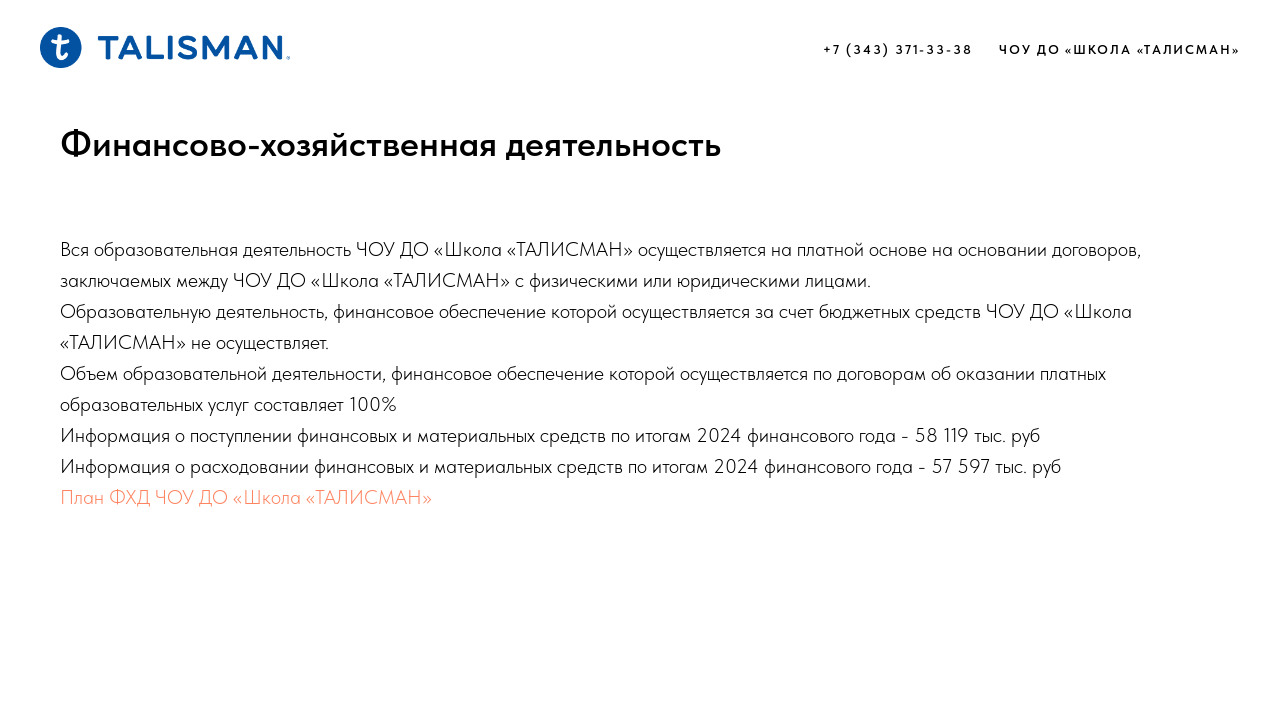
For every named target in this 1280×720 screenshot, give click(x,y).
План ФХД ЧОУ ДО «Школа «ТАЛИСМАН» (246, 497)
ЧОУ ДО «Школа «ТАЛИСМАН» (1119, 49)
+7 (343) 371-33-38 (898, 49)
